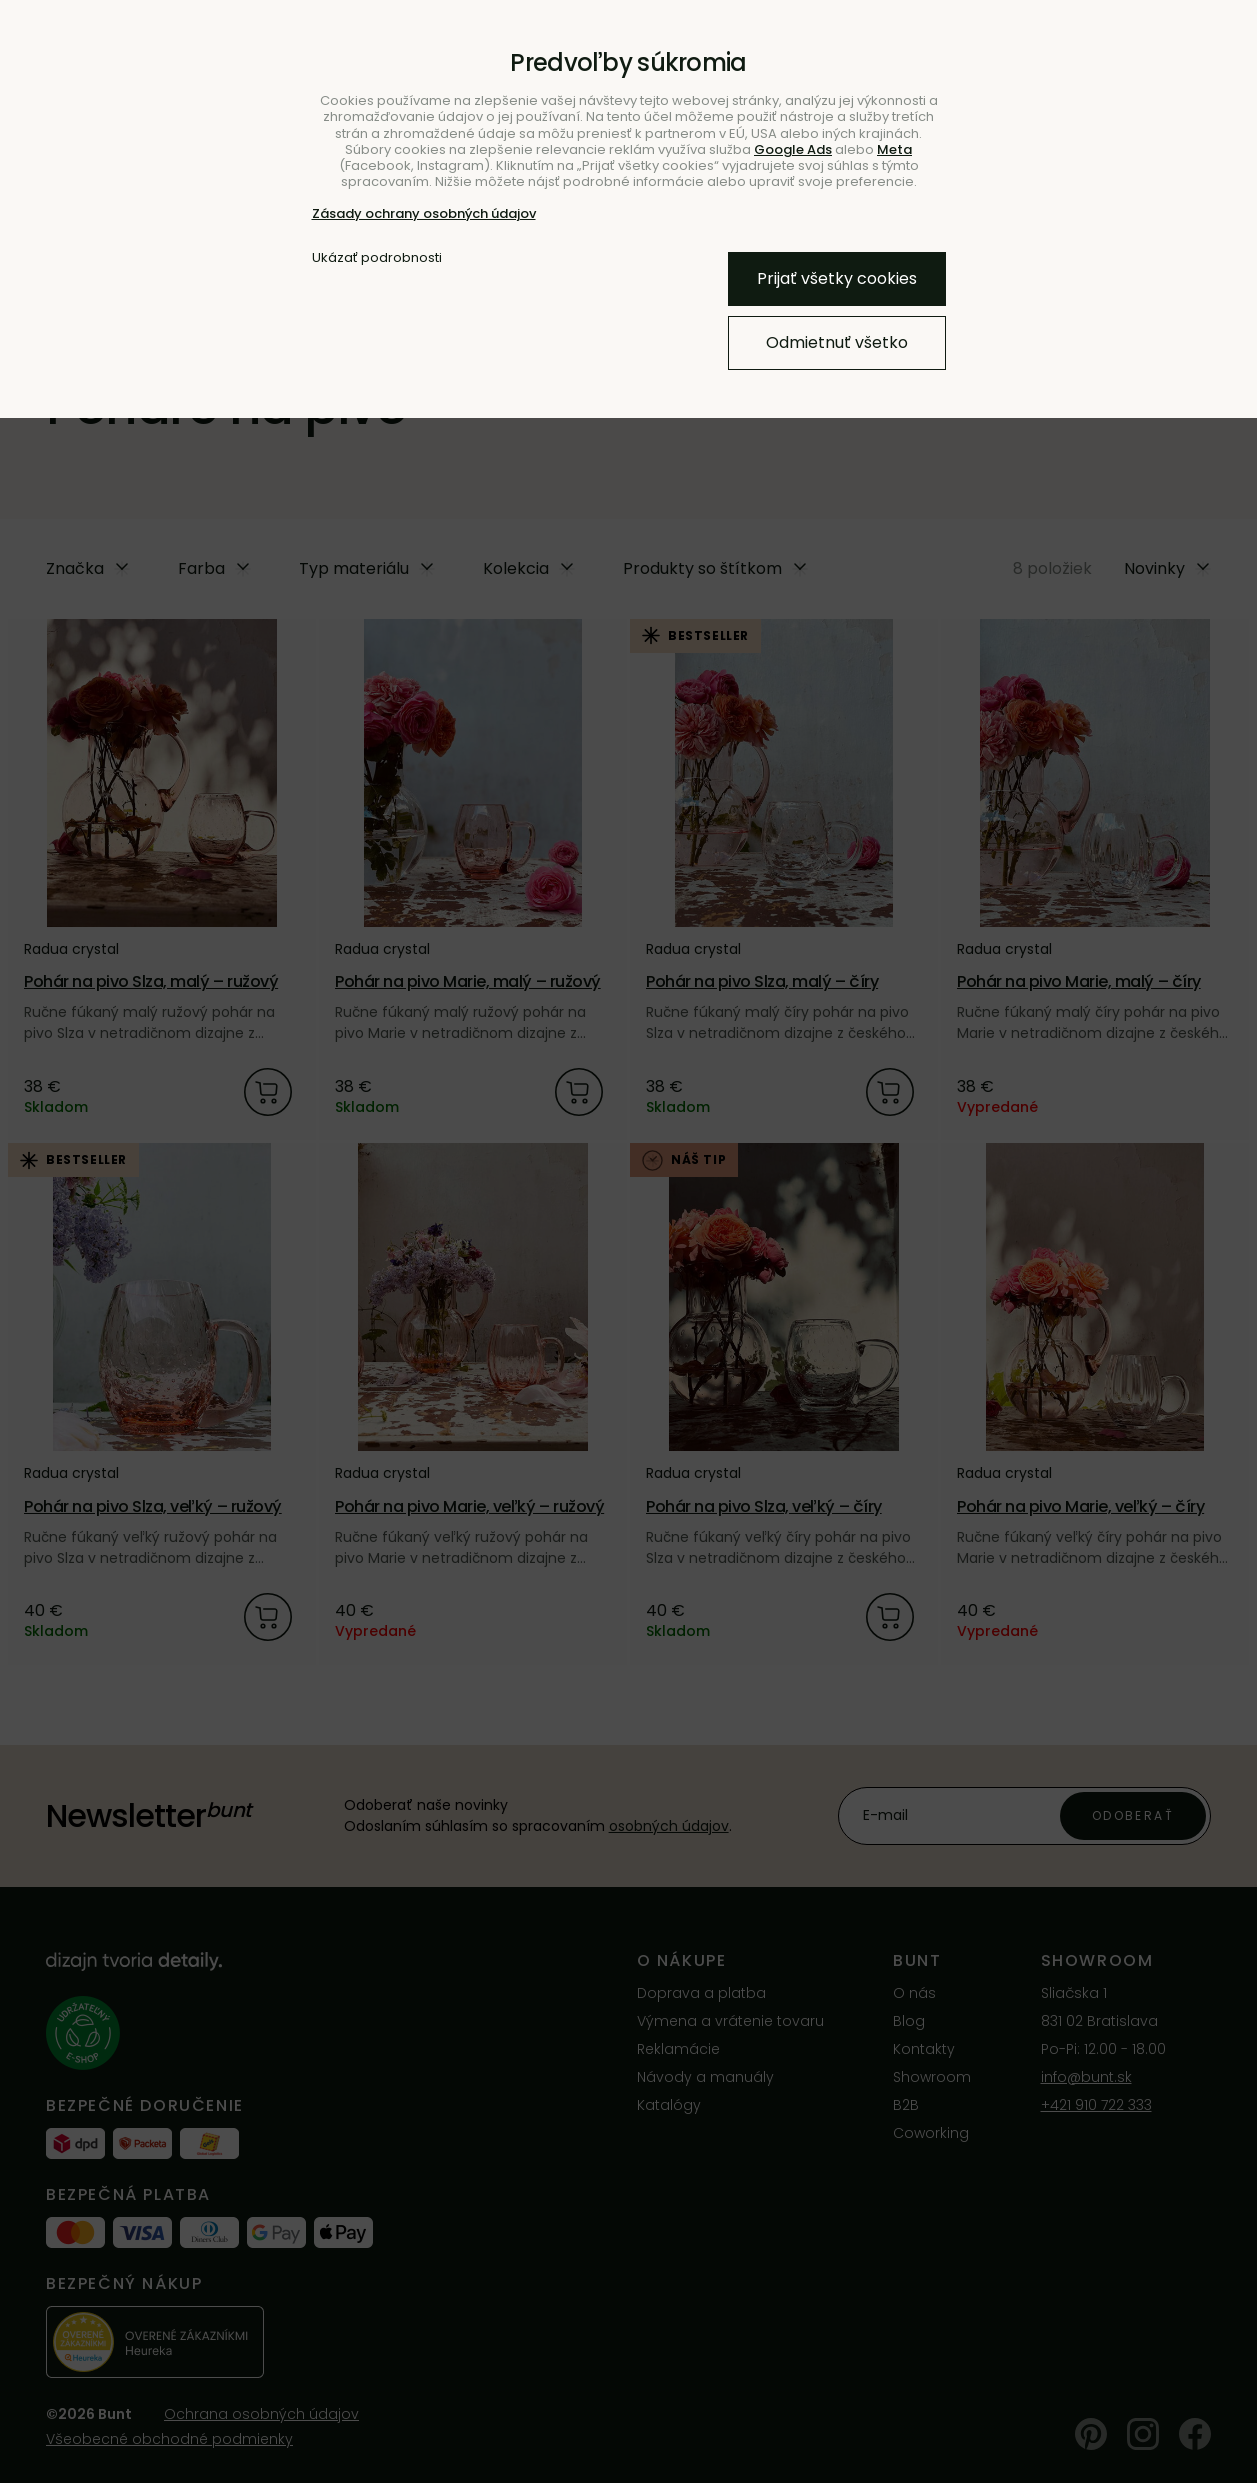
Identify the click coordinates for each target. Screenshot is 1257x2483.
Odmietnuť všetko (837, 342)
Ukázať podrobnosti (377, 258)
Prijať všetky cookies (837, 278)
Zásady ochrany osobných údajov (424, 213)
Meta (894, 149)
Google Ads (793, 149)
